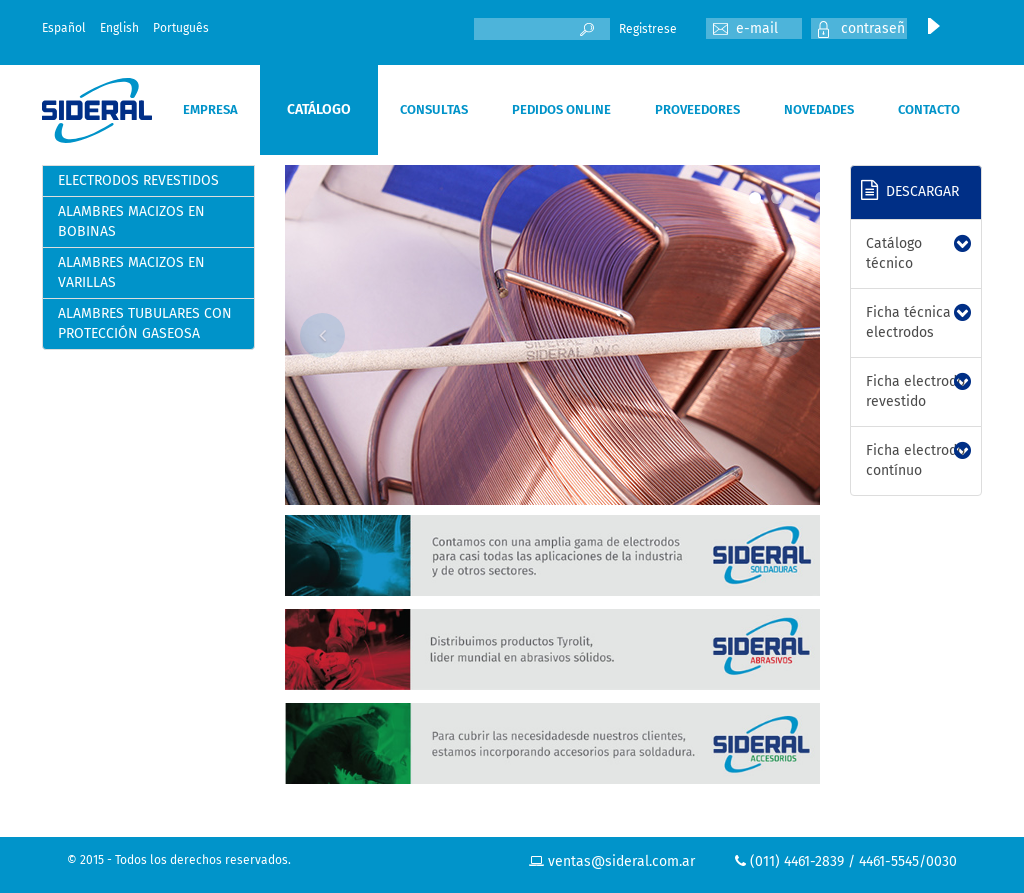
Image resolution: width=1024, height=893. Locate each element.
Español (64, 28)
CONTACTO (929, 109)
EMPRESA (210, 109)
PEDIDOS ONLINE (561, 109)
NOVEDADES (819, 109)
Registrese (648, 29)
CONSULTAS (434, 109)
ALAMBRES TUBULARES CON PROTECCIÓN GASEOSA (145, 323)
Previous (322, 335)
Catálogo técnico (894, 253)
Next (782, 335)
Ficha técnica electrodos (908, 322)
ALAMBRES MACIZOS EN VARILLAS (131, 272)
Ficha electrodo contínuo (915, 460)
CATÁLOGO (319, 109)
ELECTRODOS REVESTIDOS (138, 180)
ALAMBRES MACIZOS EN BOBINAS (131, 221)
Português (181, 28)
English (119, 28)
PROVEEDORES (697, 109)
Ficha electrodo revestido (915, 391)
